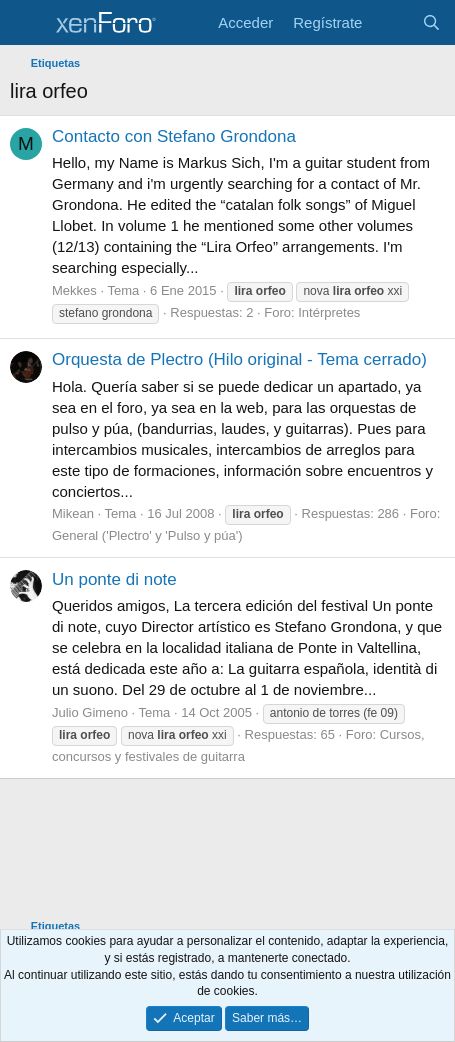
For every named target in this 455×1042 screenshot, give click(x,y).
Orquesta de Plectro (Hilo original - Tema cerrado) (239, 359)
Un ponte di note (114, 579)
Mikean (73, 513)
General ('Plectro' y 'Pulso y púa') (147, 535)
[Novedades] (391, 22)
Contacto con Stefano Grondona (174, 136)
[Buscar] (431, 22)
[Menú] (27, 23)
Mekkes (74, 290)
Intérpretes (329, 312)
